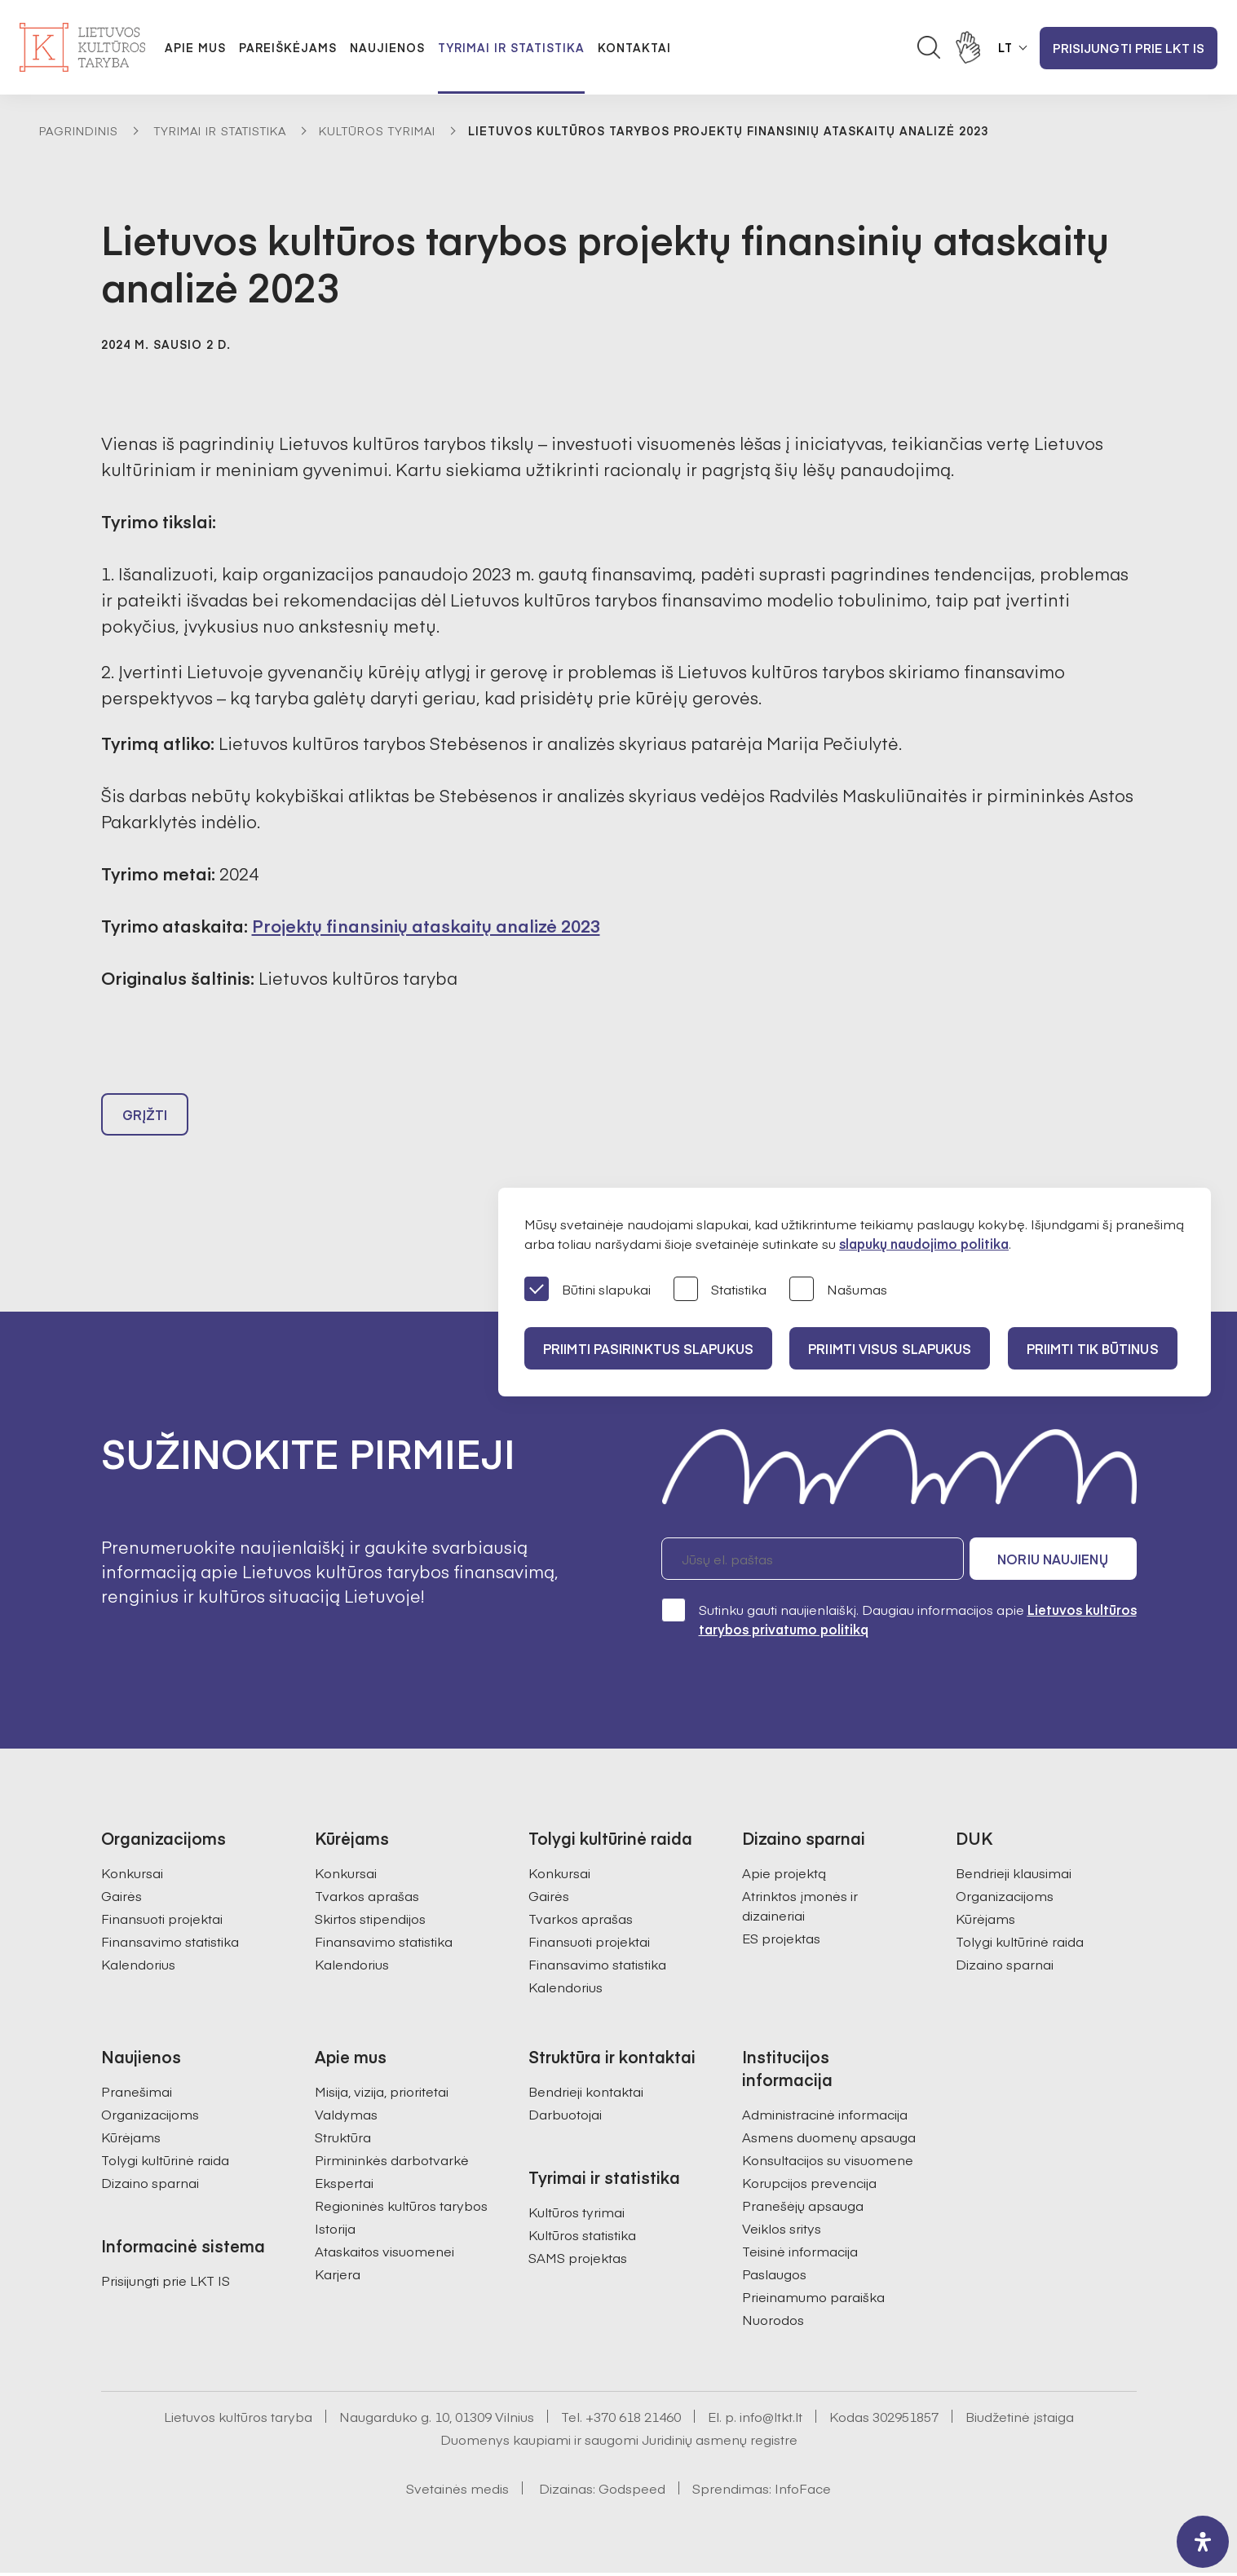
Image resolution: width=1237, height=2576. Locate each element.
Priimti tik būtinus (1098, 1348)
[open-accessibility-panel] (1203, 2542)
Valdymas (346, 2117)
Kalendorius (138, 1967)
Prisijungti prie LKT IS (1128, 47)
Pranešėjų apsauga (803, 2208)
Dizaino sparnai (1005, 1967)
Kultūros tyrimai (377, 130)
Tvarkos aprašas (367, 1899)
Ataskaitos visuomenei (384, 2254)
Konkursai (132, 1876)
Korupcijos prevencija (809, 2185)
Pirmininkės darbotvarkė (392, 2163)
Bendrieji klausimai (1013, 1876)
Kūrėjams (985, 1921)
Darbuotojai (565, 2117)
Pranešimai (136, 2094)
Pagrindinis (78, 130)
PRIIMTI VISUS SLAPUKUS (892, 1348)
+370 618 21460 (633, 2419)
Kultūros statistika (582, 2238)
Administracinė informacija (825, 2117)
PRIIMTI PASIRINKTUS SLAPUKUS (649, 1348)
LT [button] (1005, 47)
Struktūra (343, 2140)
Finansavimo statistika (170, 1944)
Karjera (337, 2277)
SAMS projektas (577, 2260)
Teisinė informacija (800, 2254)
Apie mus (195, 47)
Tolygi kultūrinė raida (1020, 1944)
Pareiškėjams (288, 47)
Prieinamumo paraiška (813, 2300)
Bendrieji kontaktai (585, 2094)
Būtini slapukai (587, 1290)
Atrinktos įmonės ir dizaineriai (800, 1908)
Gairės (121, 1899)
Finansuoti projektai (162, 1921)
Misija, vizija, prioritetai (381, 2094)
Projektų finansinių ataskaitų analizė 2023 (426, 925)
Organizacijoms (1005, 1899)
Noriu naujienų (1059, 1562)
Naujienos (387, 47)
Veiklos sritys (781, 2231)
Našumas (838, 1290)
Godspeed (632, 2491)
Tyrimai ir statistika (511, 47)
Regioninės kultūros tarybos (401, 2208)
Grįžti (145, 1117)
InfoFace (803, 2491)
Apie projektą (784, 1876)
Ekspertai (344, 2185)
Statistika (720, 1290)
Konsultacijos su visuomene (827, 2163)
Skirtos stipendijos (370, 1921)
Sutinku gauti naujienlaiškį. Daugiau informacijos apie (899, 1622)
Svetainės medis (457, 2491)
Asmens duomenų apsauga (829, 2140)
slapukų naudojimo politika (924, 1243)
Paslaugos (774, 2277)
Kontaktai (634, 47)
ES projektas (781, 1941)
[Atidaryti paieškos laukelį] (928, 47)
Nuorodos (773, 2322)
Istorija (335, 2231)
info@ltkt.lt (771, 2419)
